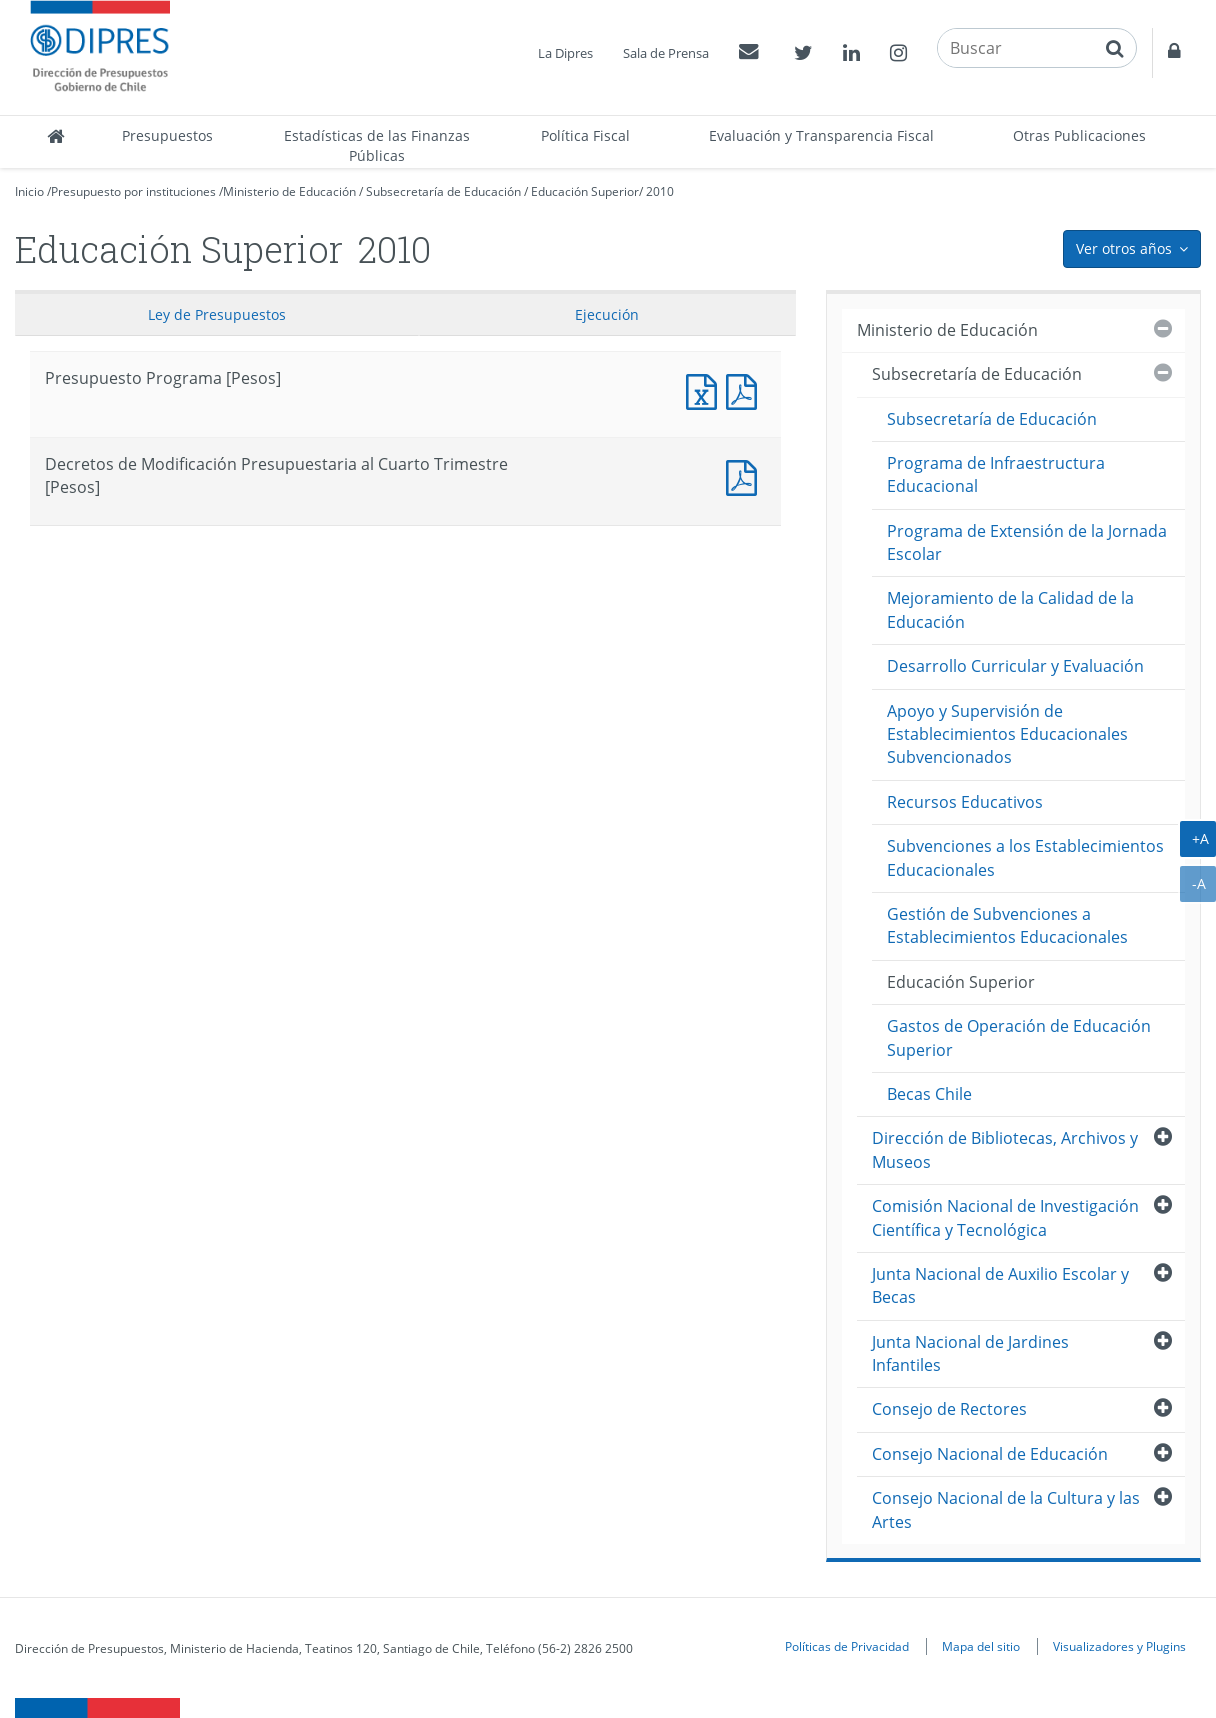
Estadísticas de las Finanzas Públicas (377, 145)
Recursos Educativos (965, 802)
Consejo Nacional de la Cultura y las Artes (1006, 1509)
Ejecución (607, 314)
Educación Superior (585, 191)
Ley (217, 314)
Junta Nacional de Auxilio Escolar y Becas (1000, 1285)
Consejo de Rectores (949, 1409)
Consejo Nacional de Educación (990, 1454)
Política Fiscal (585, 135)
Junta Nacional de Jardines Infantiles (970, 1353)
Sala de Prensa (666, 53)
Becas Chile (929, 1094)
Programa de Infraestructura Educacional (996, 474)
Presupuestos (167, 135)
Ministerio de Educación (289, 191)
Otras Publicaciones (1079, 135)
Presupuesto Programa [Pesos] (706, 389)
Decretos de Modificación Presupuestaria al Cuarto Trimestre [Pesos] (746, 475)
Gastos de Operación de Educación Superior (1019, 1037)
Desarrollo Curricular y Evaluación (1015, 666)
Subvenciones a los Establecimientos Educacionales (1025, 857)
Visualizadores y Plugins (1119, 1646)
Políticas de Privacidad (847, 1646)
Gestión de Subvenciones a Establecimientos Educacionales (1007, 925)
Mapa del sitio (981, 1646)
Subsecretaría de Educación (443, 191)
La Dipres (565, 53)
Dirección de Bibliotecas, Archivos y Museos (1005, 1149)
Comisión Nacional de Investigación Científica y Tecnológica (1005, 1217)
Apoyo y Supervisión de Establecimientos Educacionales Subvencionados (1007, 734)
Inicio (29, 191)
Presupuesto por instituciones (133, 191)
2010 (660, 191)
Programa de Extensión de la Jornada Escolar (1027, 542)
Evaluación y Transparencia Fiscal (821, 135)
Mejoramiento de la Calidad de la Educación (1010, 609)
